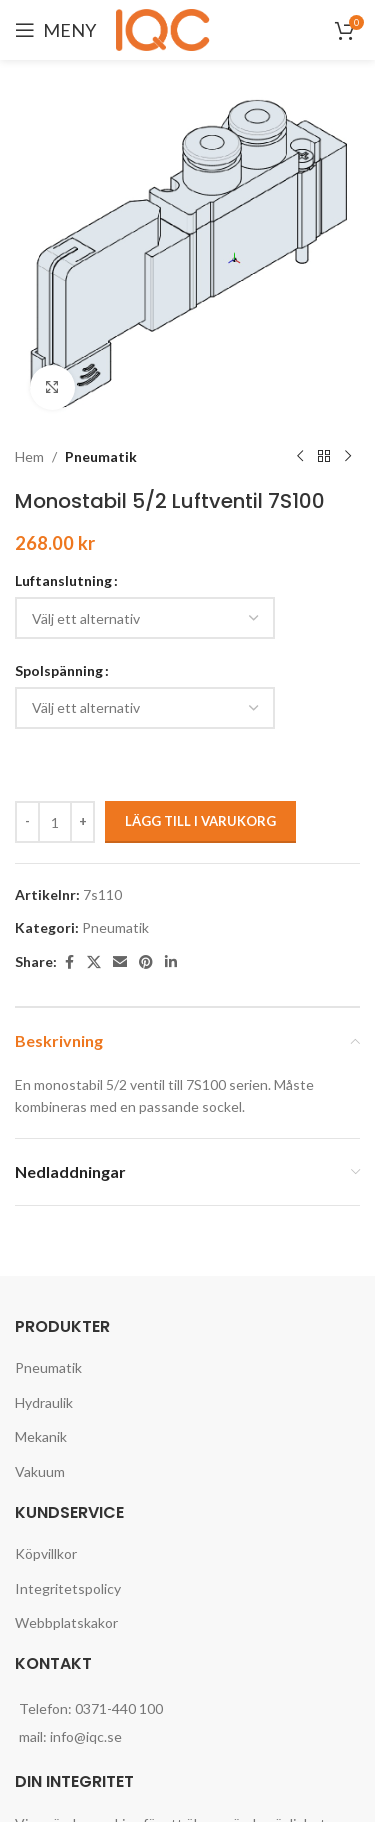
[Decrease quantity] (27, 822)
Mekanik (41, 1436)
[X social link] (94, 962)
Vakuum (40, 1471)
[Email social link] (120, 962)
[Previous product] (300, 457)
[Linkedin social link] (171, 962)
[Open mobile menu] (55, 30)
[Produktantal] (55, 822)
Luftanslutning (63, 580)
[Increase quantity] (82, 822)
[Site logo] (166, 28)
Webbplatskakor (66, 1622)
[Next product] (348, 457)
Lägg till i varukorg (200, 821)
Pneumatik (101, 456)
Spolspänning (59, 670)
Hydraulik (44, 1402)
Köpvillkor (46, 1553)
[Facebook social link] (69, 962)
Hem (29, 456)
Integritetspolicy (68, 1588)
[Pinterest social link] (146, 962)
